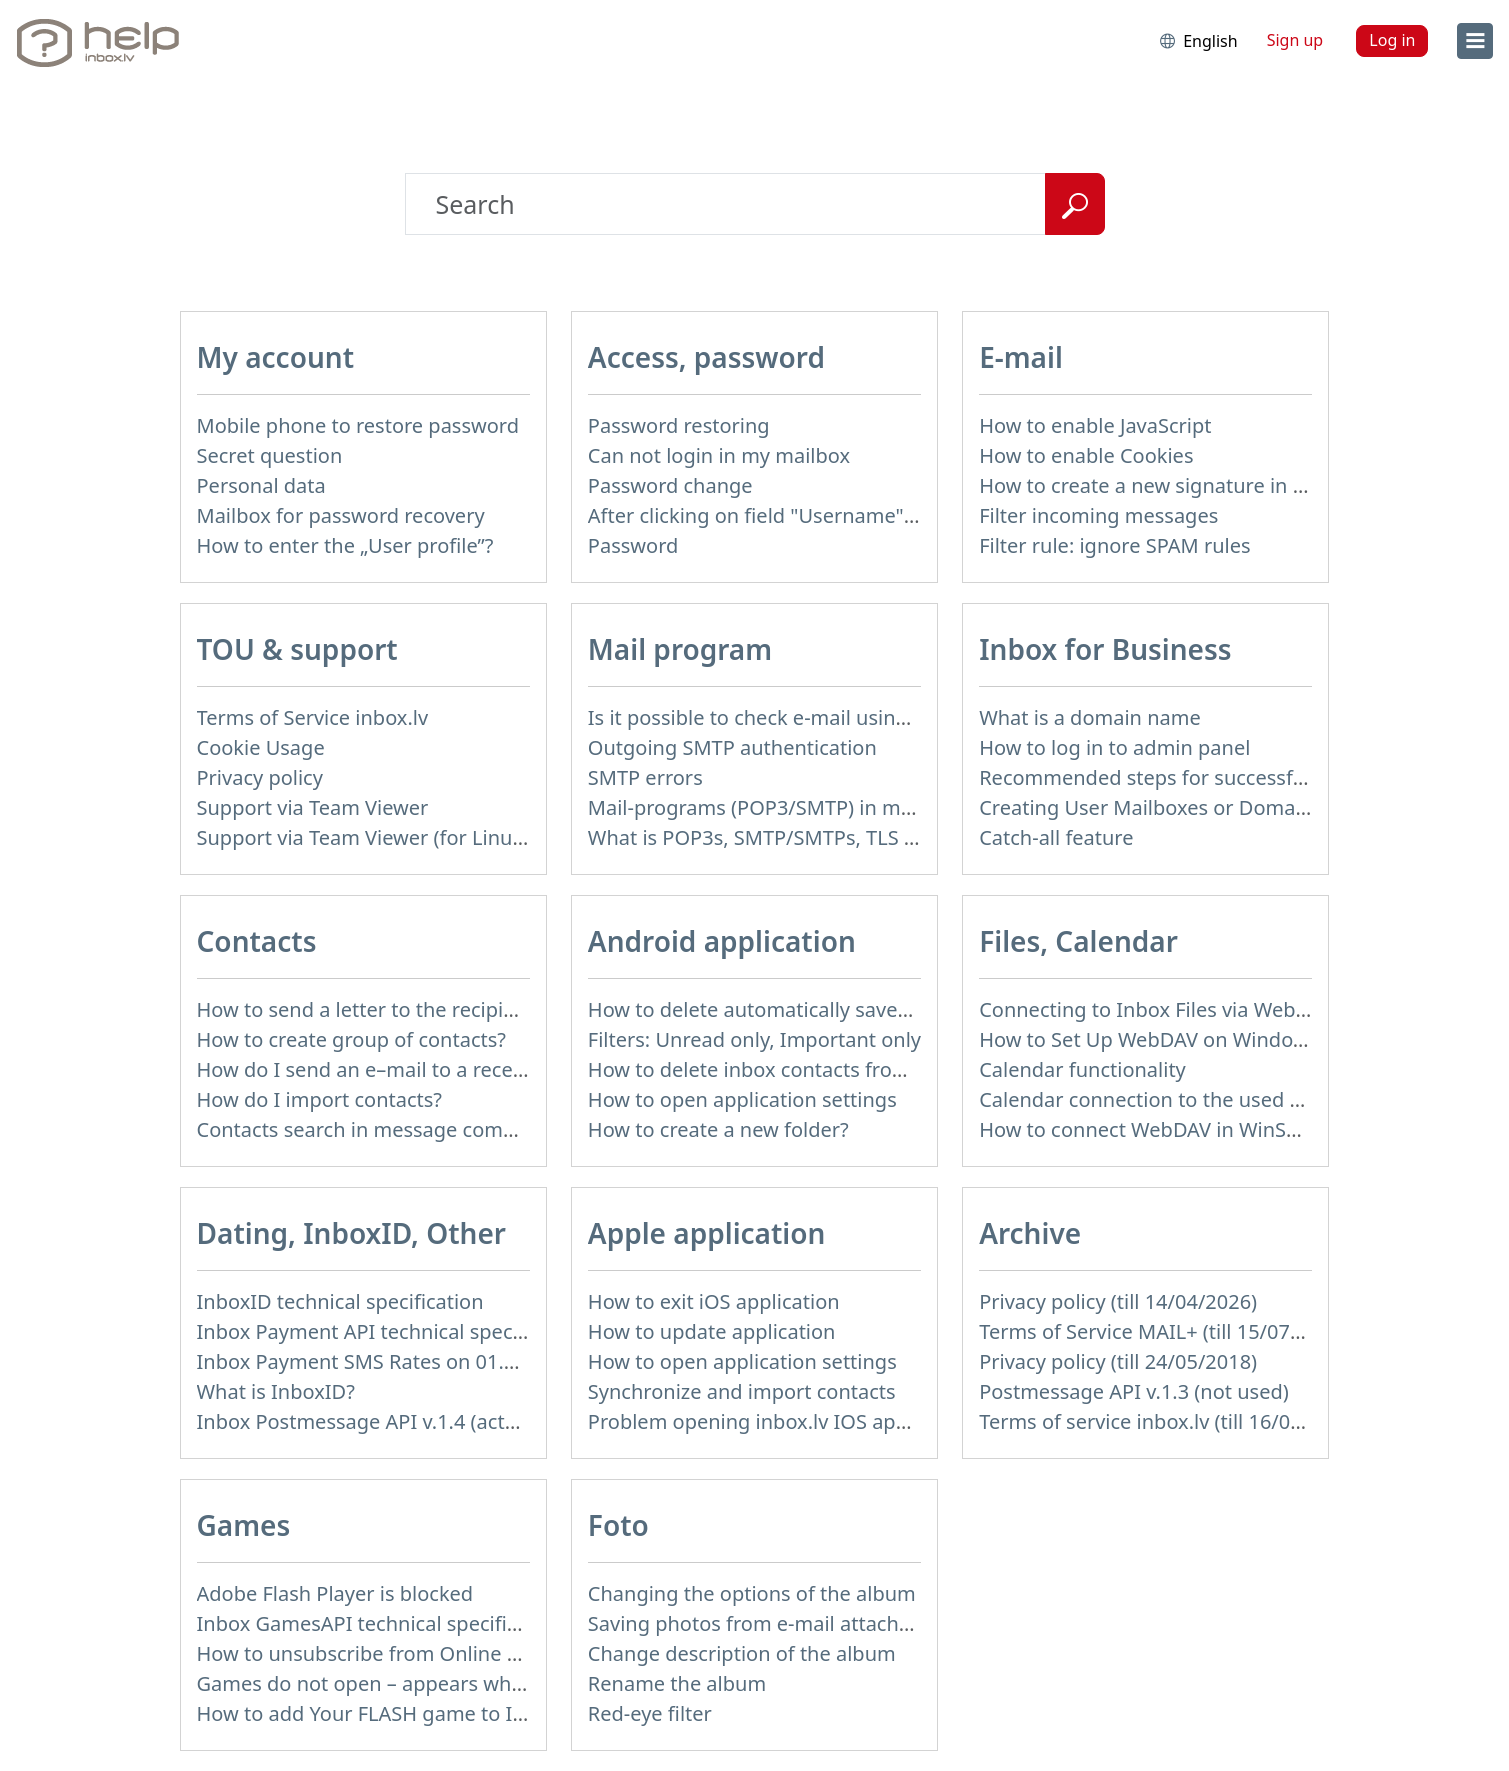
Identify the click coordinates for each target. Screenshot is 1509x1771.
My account (276, 357)
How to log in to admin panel (1114, 747)
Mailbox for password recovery (341, 515)
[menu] (1475, 41)
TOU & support (297, 649)
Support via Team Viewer (313, 807)
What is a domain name (1090, 717)
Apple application (707, 1233)
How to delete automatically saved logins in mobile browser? (871, 1009)
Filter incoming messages (1098, 515)
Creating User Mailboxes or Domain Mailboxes (1196, 807)
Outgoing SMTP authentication (732, 747)
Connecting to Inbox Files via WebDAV (1156, 1009)
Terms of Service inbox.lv (313, 717)
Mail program (680, 649)
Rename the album (677, 1683)
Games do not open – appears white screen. (402, 1683)
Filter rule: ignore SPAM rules (1114, 545)
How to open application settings (742, 1099)
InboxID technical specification (340, 1301)
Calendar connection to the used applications (1191, 1099)
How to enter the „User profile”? (345, 545)
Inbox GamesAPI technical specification (381, 1623)
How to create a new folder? (718, 1129)
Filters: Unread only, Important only (754, 1039)
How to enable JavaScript (1095, 425)
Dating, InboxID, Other (351, 1233)
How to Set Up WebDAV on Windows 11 (1162, 1039)
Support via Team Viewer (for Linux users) (391, 837)
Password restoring (679, 425)
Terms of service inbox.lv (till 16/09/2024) (1170, 1421)
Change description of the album (742, 1653)
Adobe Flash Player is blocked (335, 1593)
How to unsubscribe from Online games (383, 1653)
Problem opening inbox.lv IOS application (782, 1421)
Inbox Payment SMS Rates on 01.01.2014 (387, 1361)
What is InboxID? (276, 1391)
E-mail (1021, 357)
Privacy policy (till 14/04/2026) (1118, 1301)
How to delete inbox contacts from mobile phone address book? (887, 1069)
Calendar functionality (1082, 1069)
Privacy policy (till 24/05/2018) (1118, 1361)
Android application (722, 941)
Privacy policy (260, 777)
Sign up (1295, 40)
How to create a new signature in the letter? (1183, 485)
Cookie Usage (261, 747)
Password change (670, 485)
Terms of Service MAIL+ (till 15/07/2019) (1164, 1331)
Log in (1392, 40)
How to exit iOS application (714, 1301)
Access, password (706, 357)
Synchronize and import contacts (742, 1391)
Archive (1030, 1233)
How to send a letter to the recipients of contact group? (455, 1009)
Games (244, 1525)
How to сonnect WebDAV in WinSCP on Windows (1205, 1129)
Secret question (270, 455)
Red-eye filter (650, 1713)
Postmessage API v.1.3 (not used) (1134, 1391)
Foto (618, 1525)
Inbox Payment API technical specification (392, 1331)
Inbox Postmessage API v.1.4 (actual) (368, 1421)
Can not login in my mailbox (719, 455)
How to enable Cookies (1086, 455)
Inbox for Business (1105, 649)
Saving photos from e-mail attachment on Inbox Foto (836, 1623)
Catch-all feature (1056, 837)
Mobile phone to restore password (358, 425)
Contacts (257, 941)
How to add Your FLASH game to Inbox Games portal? (448, 1713)
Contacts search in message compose (373, 1129)
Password (633, 545)
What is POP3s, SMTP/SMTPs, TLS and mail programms (844, 837)
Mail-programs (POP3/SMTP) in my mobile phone (817, 807)
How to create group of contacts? (352, 1039)
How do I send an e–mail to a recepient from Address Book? (476, 1069)
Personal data (261, 485)
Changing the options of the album (752, 1593)
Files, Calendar (1078, 941)
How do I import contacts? (320, 1099)
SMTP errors (645, 777)
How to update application (712, 1331)
